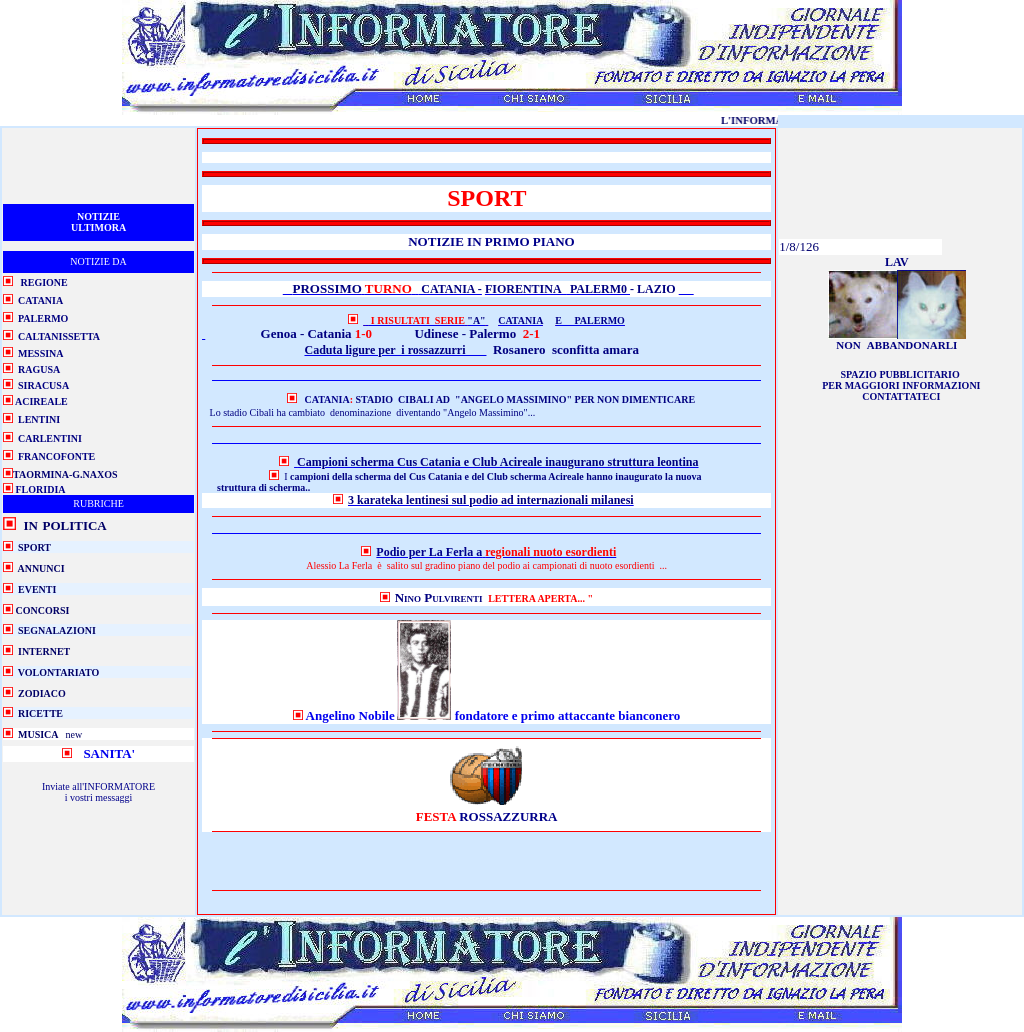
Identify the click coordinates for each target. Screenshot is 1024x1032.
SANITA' (109, 753)
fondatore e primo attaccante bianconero (565, 715)
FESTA (437, 816)
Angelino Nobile (350, 715)
